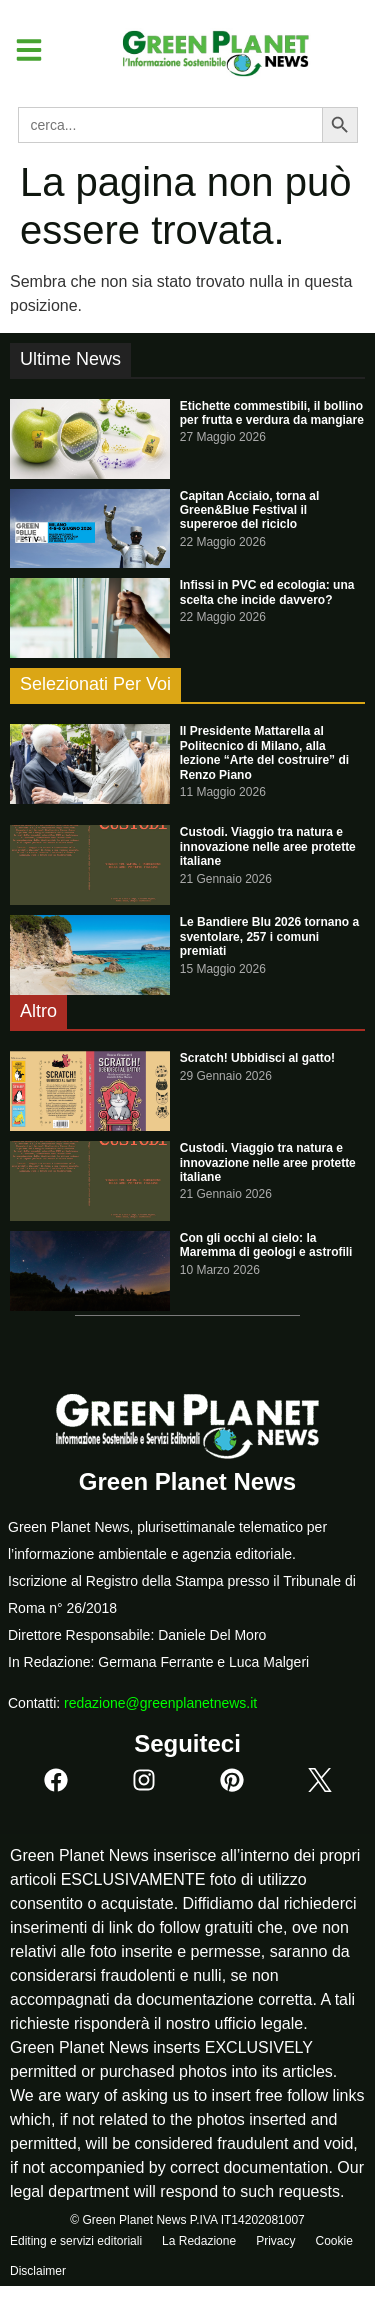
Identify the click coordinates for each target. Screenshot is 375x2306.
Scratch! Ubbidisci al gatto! (257, 1058)
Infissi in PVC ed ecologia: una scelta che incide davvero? (267, 592)
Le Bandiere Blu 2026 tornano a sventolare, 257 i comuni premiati (269, 936)
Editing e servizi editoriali (76, 2241)
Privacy (275, 2241)
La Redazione (199, 2241)
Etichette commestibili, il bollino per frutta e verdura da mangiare (272, 413)
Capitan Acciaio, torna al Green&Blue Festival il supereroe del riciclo (250, 510)
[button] (21, 50)
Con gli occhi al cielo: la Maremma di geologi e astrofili (266, 1245)
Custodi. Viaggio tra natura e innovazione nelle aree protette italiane (268, 846)
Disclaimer (38, 2271)
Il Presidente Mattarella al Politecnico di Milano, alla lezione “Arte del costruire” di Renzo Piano (264, 752)
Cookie (333, 2241)
